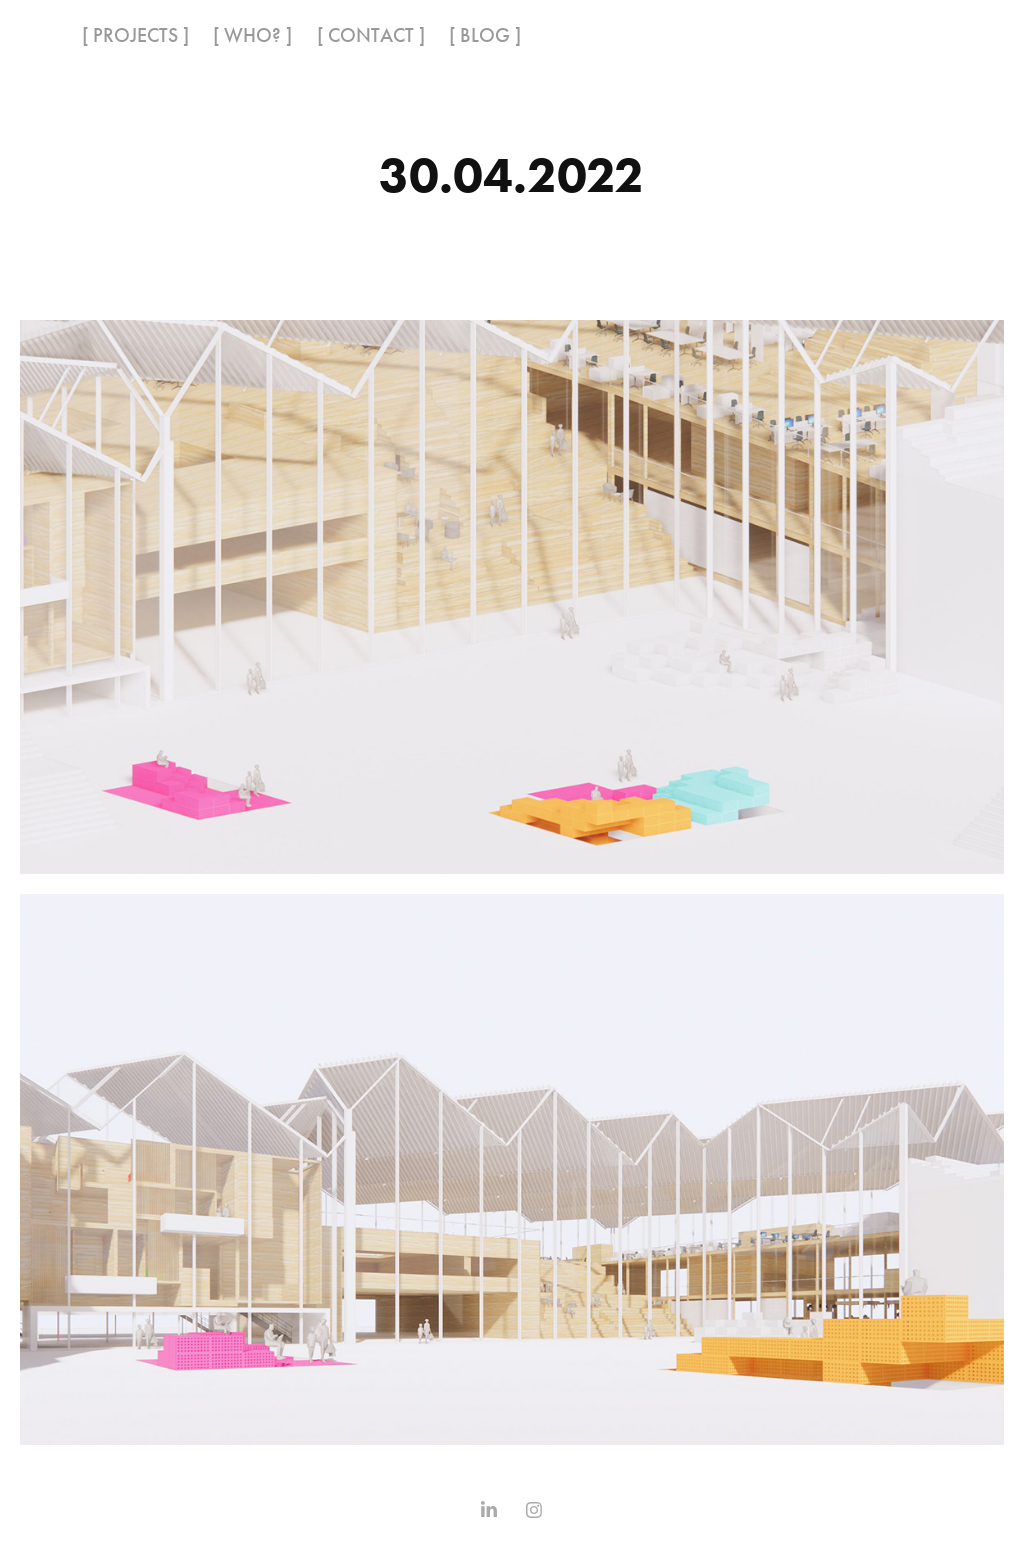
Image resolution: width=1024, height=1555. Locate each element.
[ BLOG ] (485, 35)
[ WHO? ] (252, 35)
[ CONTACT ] (371, 35)
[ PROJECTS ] (135, 35)
